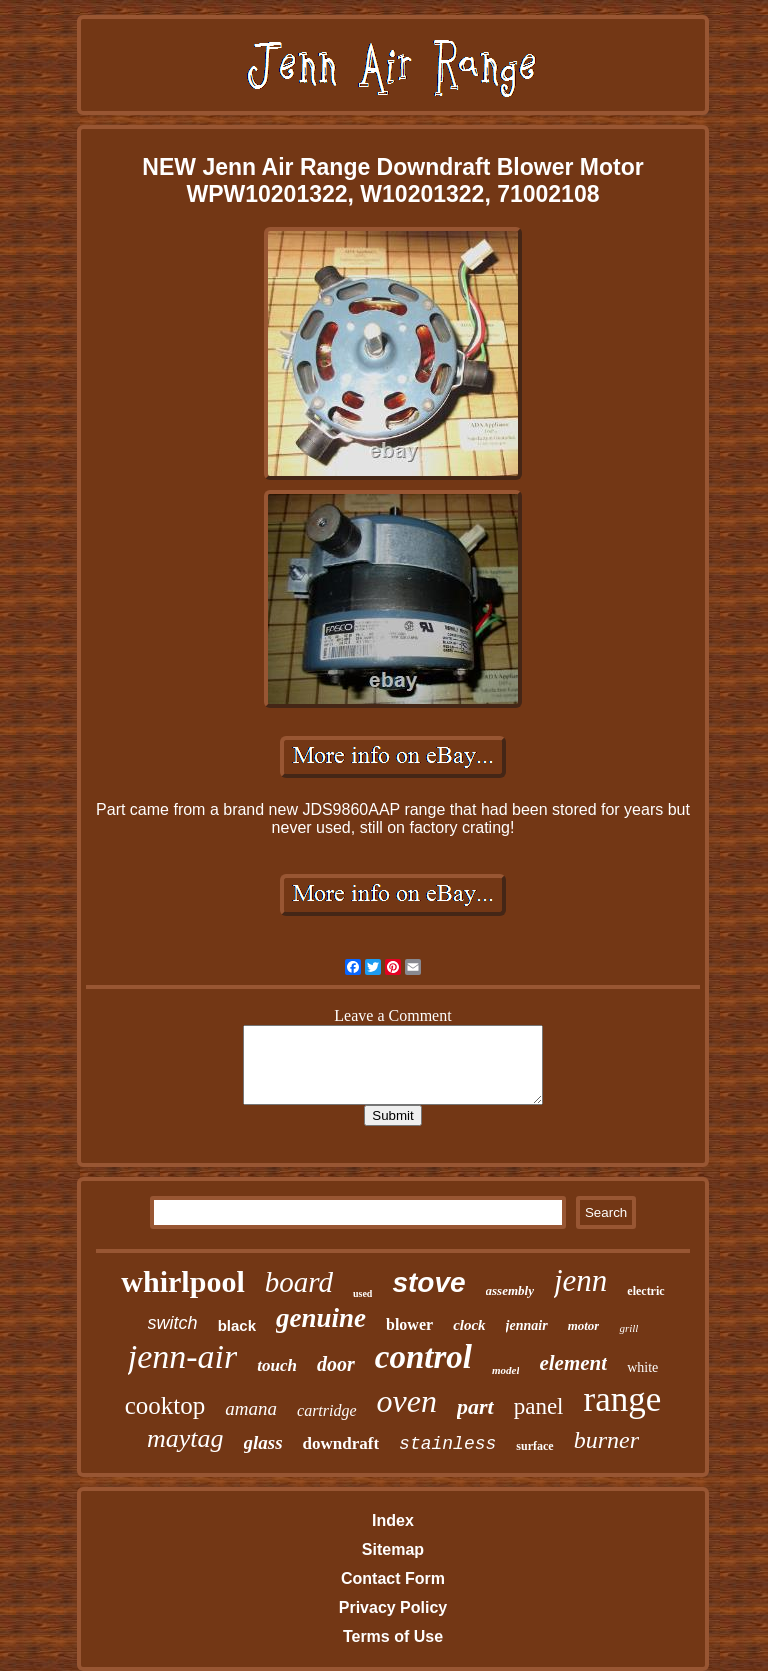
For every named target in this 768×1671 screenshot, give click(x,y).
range (622, 1399)
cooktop (165, 1405)
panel (539, 1406)
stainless (447, 1444)
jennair (527, 1325)
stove (428, 1282)
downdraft (341, 1443)
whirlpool (182, 1281)
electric (645, 1291)
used (362, 1293)
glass (263, 1442)
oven (407, 1401)
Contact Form (393, 1578)
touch (277, 1365)
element (573, 1363)
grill (628, 1328)
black (237, 1325)
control (423, 1357)
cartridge (327, 1410)
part (475, 1406)
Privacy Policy (393, 1607)
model (506, 1370)
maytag (185, 1438)
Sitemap (393, 1549)
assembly (510, 1290)
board (299, 1282)
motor (584, 1325)
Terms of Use (393, 1636)
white (642, 1367)
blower (409, 1324)
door (336, 1364)
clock (469, 1325)
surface (534, 1446)
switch (173, 1323)
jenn (580, 1280)
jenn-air (183, 1356)
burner (606, 1440)
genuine (321, 1318)
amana (251, 1408)
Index (393, 1520)
